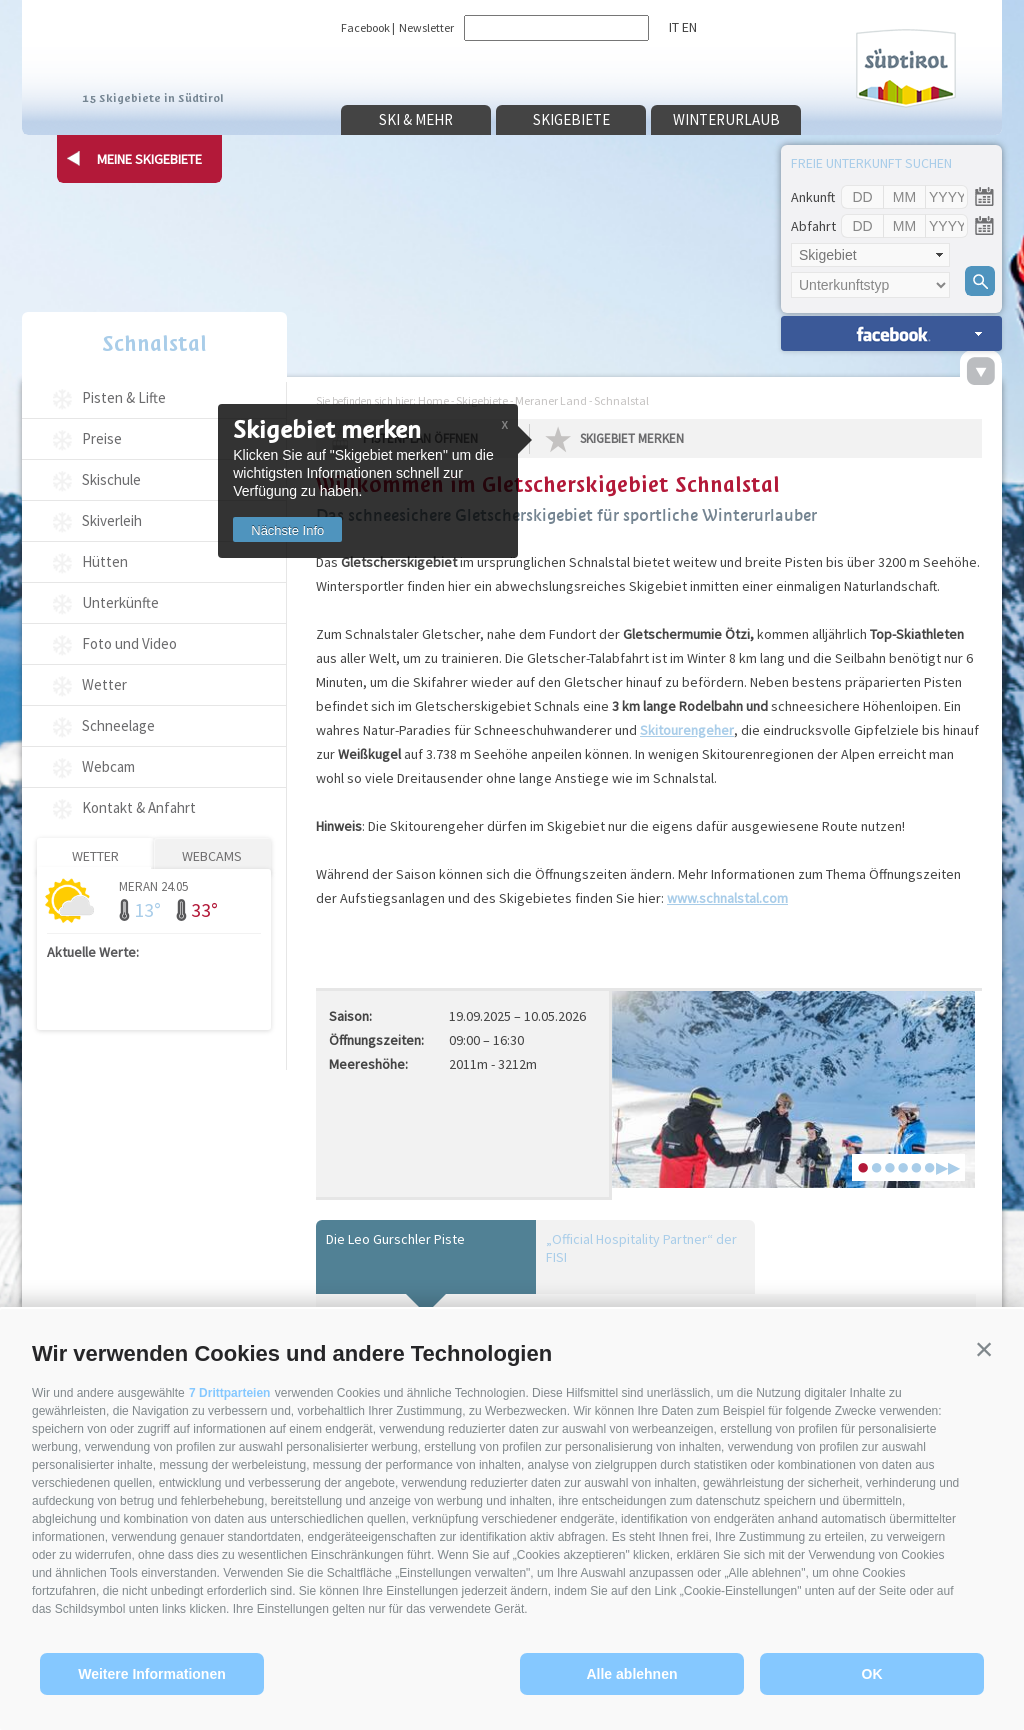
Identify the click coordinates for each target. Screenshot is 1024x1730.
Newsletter (426, 27)
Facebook (365, 27)
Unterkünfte (120, 602)
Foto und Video (129, 643)
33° (204, 909)
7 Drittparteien (229, 1393)
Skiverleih (112, 520)
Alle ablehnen (631, 1674)
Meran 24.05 (153, 885)
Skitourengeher (687, 730)
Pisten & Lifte (124, 397)
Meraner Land (551, 400)
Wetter (104, 684)
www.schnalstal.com (727, 898)
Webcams (212, 856)
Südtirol (906, 68)
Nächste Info (287, 530)
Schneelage (118, 725)
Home (433, 400)
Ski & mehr (416, 119)
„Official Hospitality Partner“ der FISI (641, 1248)
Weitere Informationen (152, 1674)
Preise (102, 438)
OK (872, 1674)
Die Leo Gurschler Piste (395, 1239)
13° (147, 909)
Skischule (111, 479)
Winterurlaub (726, 119)
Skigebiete (571, 119)
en (689, 27)
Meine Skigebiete (149, 159)
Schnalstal (154, 343)
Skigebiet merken (632, 438)
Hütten (105, 561)
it (674, 27)
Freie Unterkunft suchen (871, 163)
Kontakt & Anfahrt (139, 807)
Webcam (108, 766)
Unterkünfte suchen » (891, 333)
